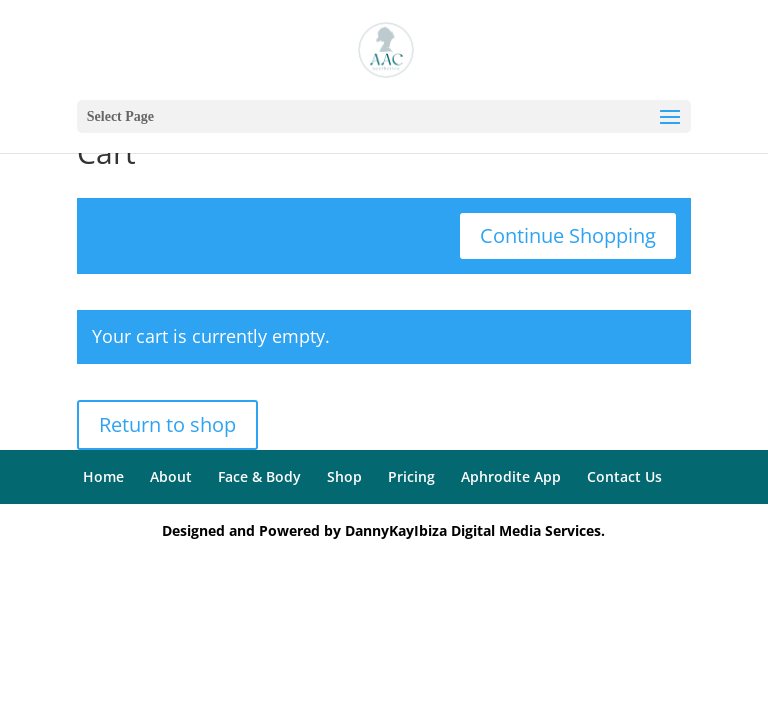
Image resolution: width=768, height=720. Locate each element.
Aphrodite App (511, 476)
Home (103, 476)
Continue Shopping (568, 235)
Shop (344, 476)
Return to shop (167, 424)
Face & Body (259, 476)
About (171, 476)
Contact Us (624, 476)
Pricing (411, 476)
